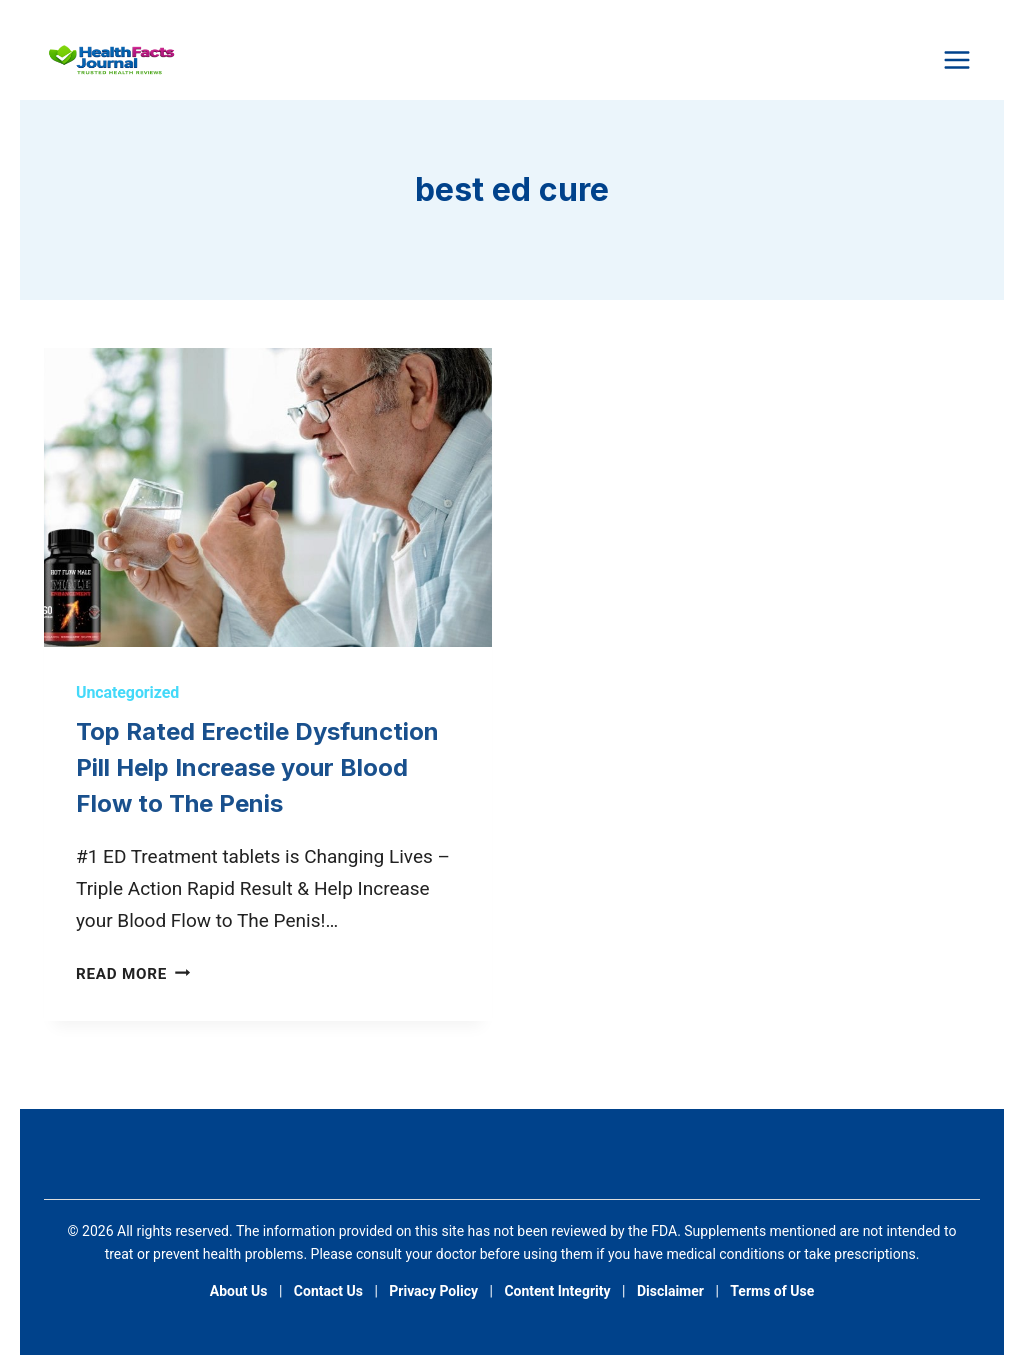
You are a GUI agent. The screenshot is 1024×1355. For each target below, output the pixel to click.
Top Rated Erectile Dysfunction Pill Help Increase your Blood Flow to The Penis (257, 767)
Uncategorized (127, 692)
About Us (239, 1291)
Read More (133, 974)
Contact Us (328, 1291)
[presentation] (268, 497)
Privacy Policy (433, 1291)
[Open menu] (956, 59)
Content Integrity (557, 1291)
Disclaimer (670, 1291)
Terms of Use (772, 1291)
